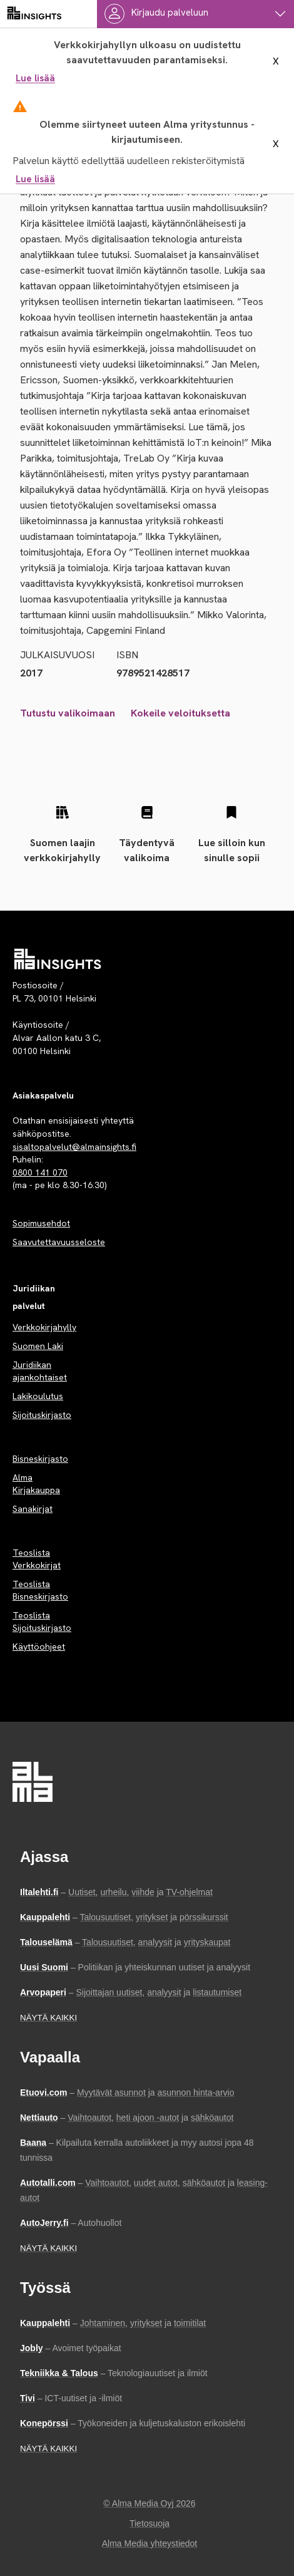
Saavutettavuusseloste (59, 1242)
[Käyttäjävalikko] (195, 14)
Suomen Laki (38, 1346)
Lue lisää (35, 78)
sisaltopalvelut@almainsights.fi (74, 1146)
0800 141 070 (40, 1172)
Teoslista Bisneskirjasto (40, 1590)
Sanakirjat (33, 1508)
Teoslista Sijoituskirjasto (42, 1621)
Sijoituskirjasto (42, 1414)
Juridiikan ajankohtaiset (40, 1371)
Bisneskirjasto (40, 1458)
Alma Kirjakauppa (36, 1484)
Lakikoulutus (38, 1396)
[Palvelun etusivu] (58, 959)
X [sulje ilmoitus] (276, 61)
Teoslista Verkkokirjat (37, 1559)
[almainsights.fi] (34, 13)
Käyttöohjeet (39, 1646)
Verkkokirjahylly (44, 1327)
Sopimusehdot (41, 1223)
